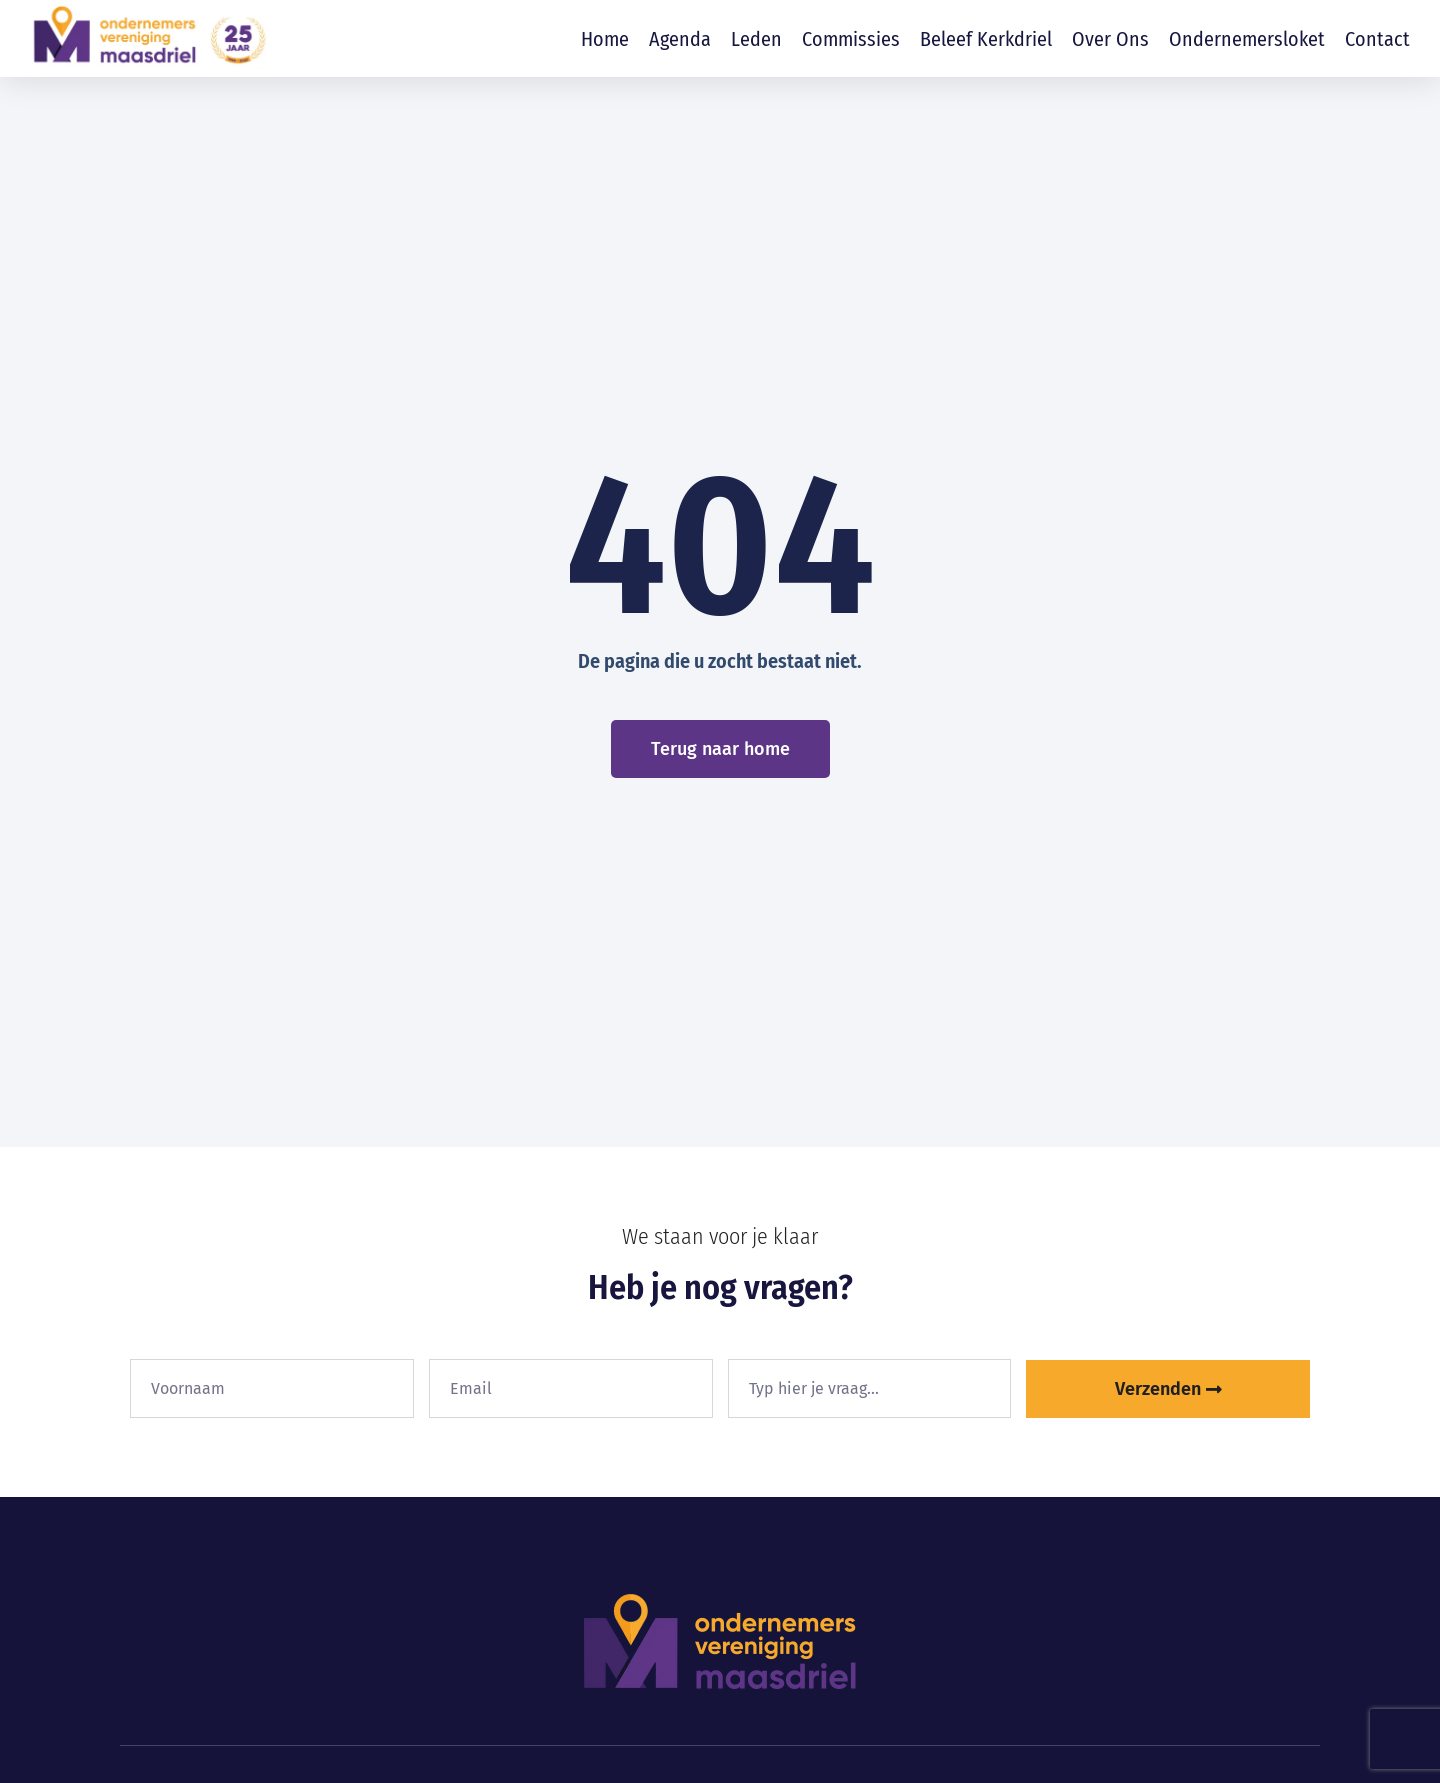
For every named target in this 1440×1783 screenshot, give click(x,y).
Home (605, 39)
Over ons (1110, 39)
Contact (1377, 39)
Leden (756, 39)
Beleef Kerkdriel (986, 39)
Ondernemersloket (1247, 39)
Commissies (851, 39)
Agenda (680, 39)
